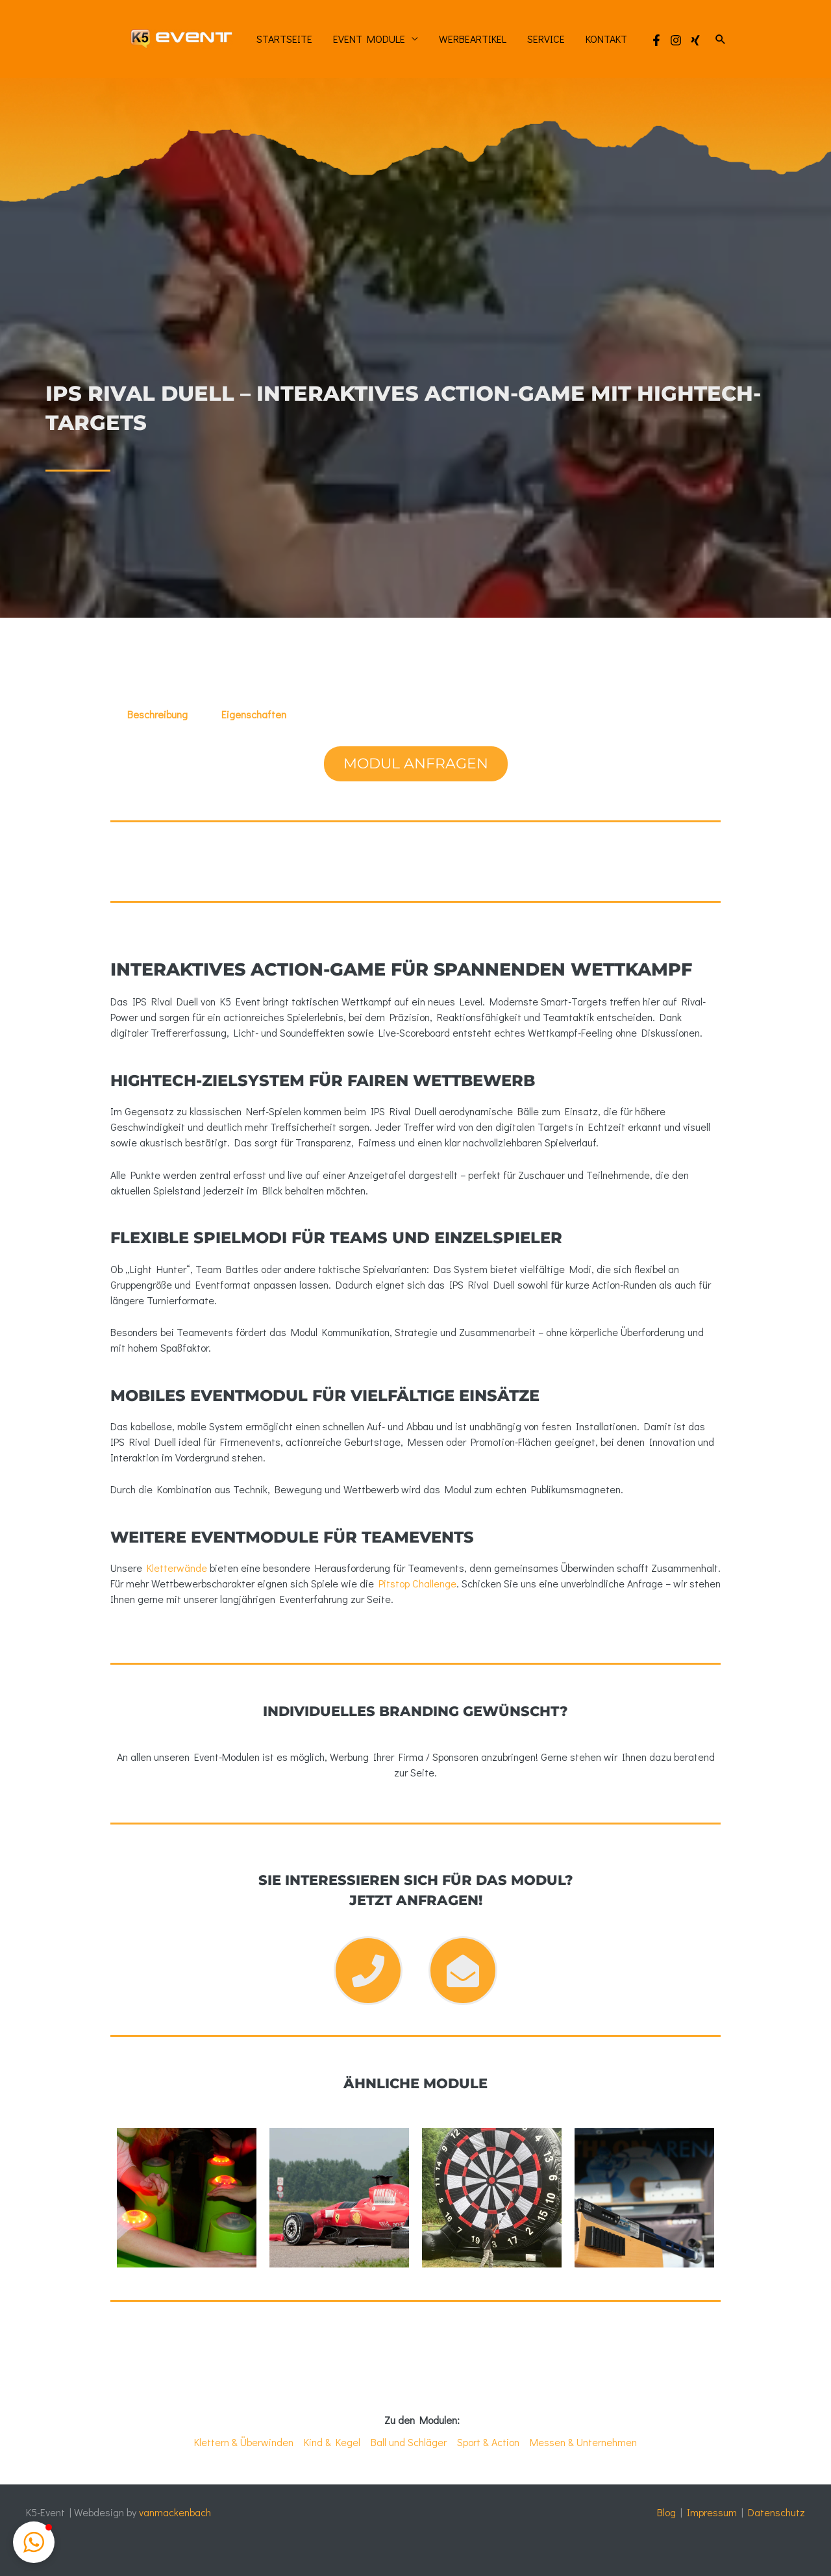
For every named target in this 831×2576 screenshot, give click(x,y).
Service (546, 38)
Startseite (284, 38)
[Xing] (695, 40)
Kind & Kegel (332, 2442)
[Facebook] (656, 40)
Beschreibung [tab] (157, 714)
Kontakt (606, 38)
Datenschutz (776, 2512)
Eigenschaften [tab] (253, 714)
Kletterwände (177, 1567)
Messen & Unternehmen (583, 2442)
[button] (720, 38)
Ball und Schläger (409, 2442)
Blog (666, 2512)
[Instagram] (676, 40)
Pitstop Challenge (417, 1583)
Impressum (712, 2512)
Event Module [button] (369, 38)
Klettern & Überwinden (243, 2442)
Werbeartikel (472, 38)
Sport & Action (488, 2442)
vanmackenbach (175, 2512)
